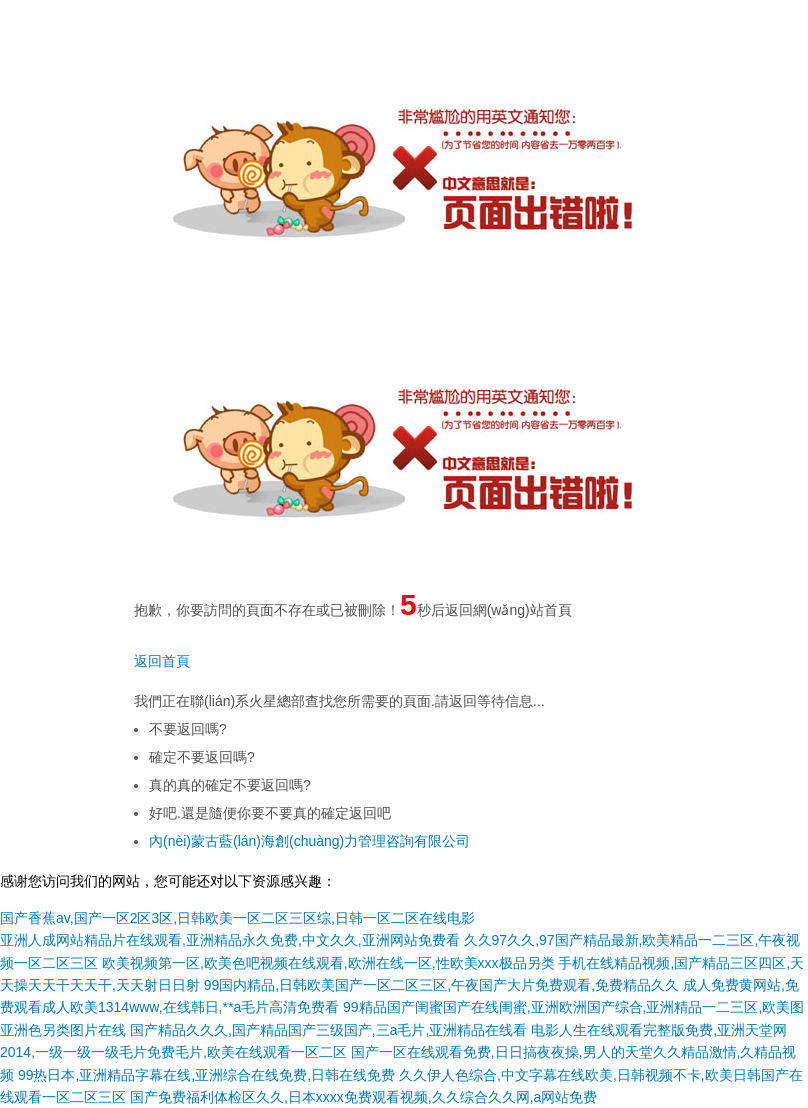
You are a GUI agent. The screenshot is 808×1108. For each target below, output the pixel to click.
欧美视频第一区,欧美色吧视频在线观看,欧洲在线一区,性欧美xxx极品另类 (328, 963)
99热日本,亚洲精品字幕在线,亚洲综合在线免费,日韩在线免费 (206, 1075)
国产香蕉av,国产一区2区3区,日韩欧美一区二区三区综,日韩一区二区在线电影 (237, 918)
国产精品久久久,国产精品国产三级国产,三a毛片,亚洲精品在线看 (328, 1030)
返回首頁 (162, 661)
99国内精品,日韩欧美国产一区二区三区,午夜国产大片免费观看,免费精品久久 (441, 985)
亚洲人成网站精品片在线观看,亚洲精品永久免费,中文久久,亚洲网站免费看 (230, 940)
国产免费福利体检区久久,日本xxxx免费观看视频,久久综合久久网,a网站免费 (363, 1097)
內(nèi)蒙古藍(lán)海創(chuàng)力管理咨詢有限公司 (309, 841)
